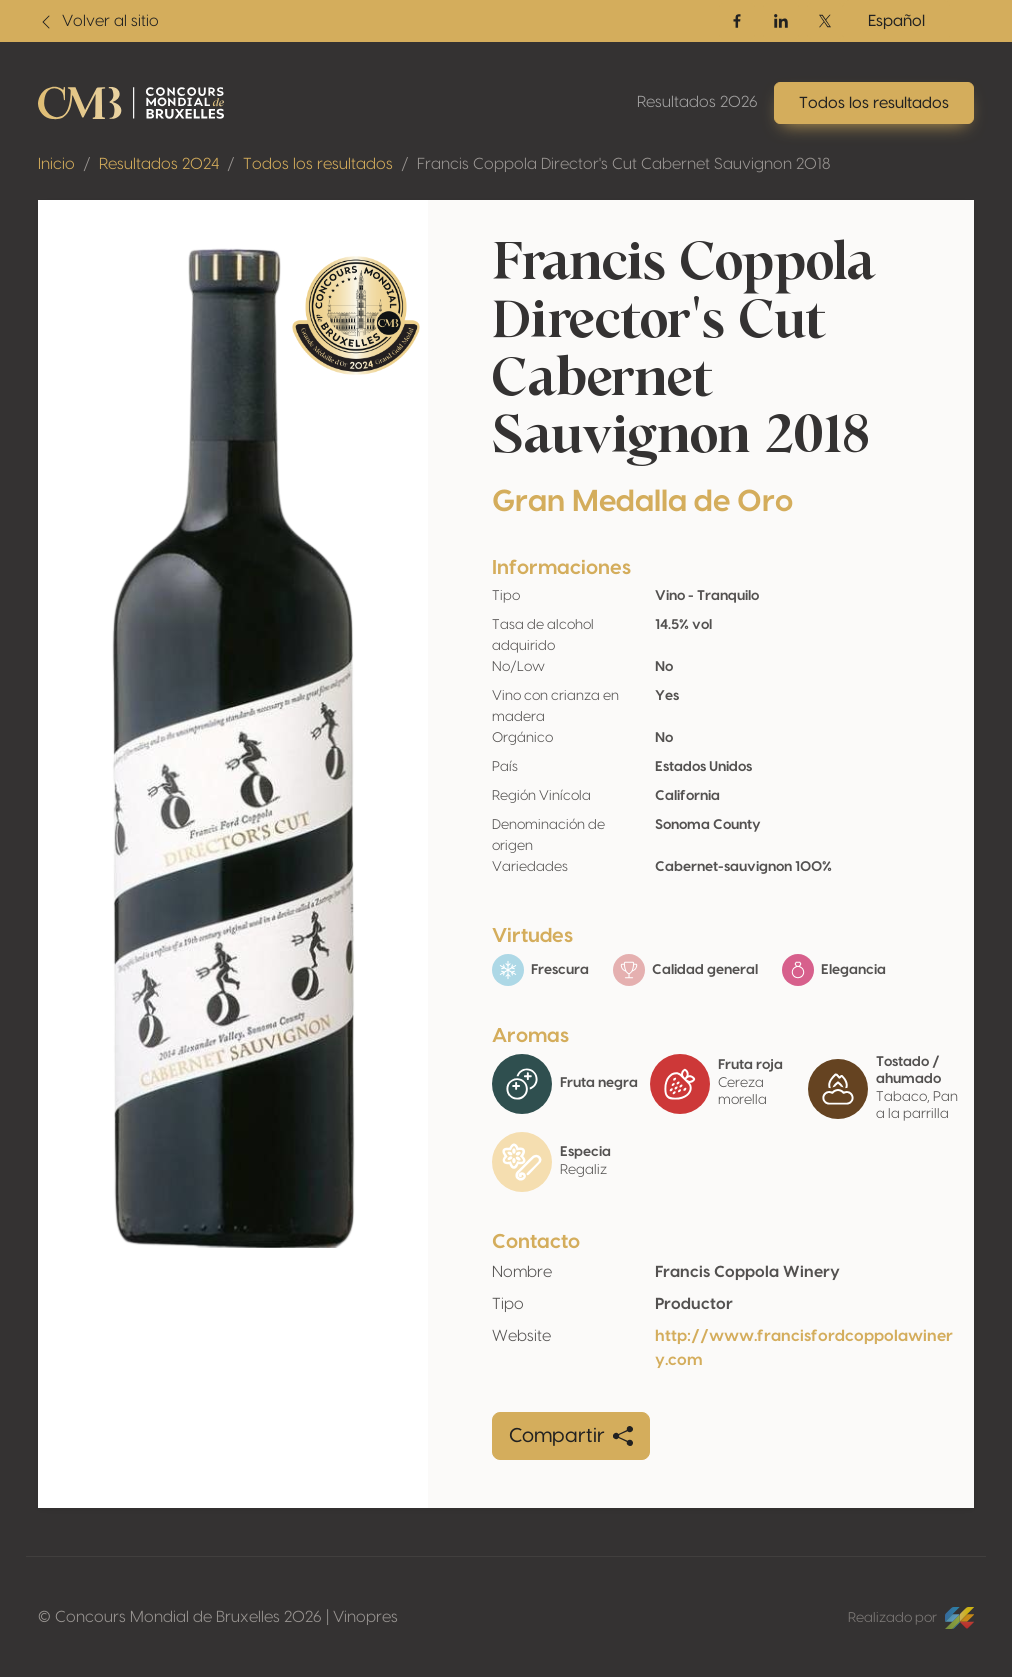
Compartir (571, 1436)
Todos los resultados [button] (874, 103)
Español (896, 21)
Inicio (56, 164)
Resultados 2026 (697, 102)
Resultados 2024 (159, 164)
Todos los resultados (318, 164)
